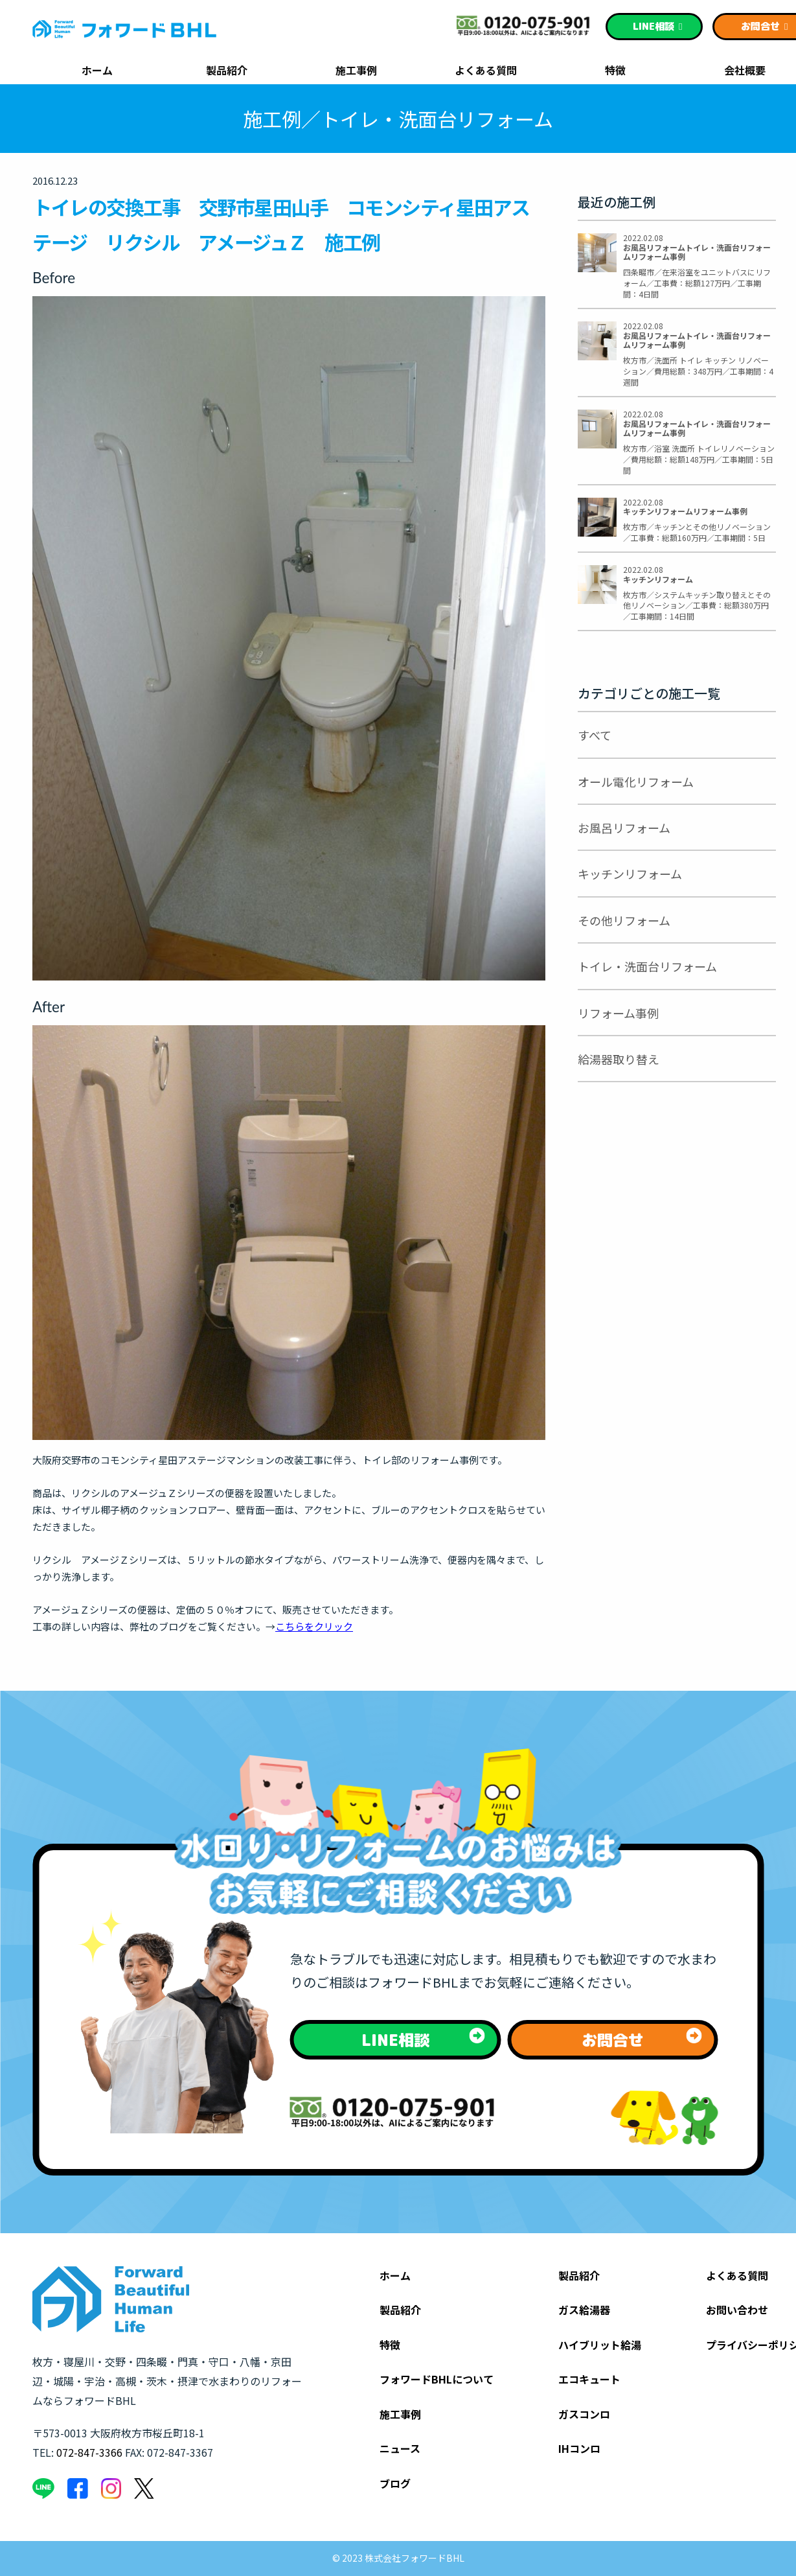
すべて (594, 734)
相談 (658, 26)
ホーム (97, 71)
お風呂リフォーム (624, 827)
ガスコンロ (584, 2414)
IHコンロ (579, 2448)
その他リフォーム (624, 920)
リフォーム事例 (618, 1012)
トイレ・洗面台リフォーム (647, 966)
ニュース (400, 2448)
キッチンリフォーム (630, 873)
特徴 (615, 71)
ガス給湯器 (584, 2309)
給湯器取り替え (618, 1058)
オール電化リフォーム (636, 781)
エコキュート (589, 2379)
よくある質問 (486, 71)
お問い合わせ (737, 2309)
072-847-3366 (89, 2452)
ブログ (395, 2483)
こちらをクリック (314, 1626)
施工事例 (356, 71)
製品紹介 (226, 71)
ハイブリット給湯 (599, 2344)
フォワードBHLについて (437, 2379)
